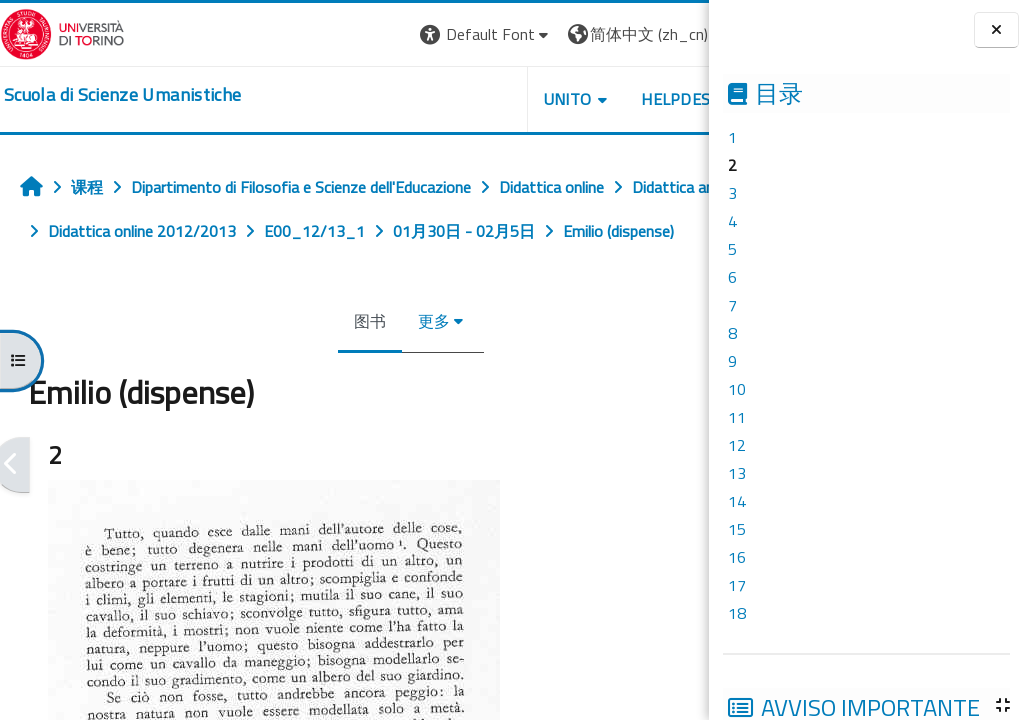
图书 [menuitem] (330, 365)
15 (737, 529)
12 (737, 445)
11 (737, 417)
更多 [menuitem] (394, 365)
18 (737, 613)
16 (737, 557)
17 (737, 585)
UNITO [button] (487, 99)
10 (737, 389)
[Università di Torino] (62, 32)
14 (737, 501)
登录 (690, 34)
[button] (406, 34)
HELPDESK (601, 99)
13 (737, 473)
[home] (122, 95)
